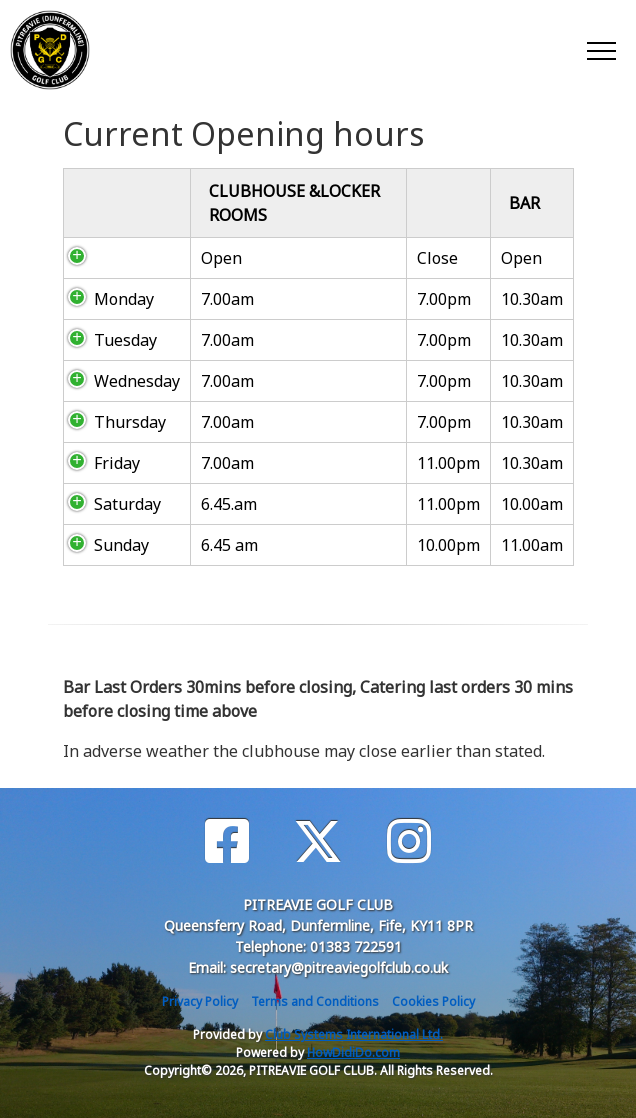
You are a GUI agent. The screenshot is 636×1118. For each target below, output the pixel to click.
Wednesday (137, 381)
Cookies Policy (433, 1001)
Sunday (121, 545)
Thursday (130, 422)
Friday (117, 463)
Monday (124, 299)
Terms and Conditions (315, 1001)
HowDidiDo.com (353, 1052)
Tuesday (125, 340)
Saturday (127, 504)
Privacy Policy (200, 1001)
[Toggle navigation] (600, 50)
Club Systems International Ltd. (354, 1034)
